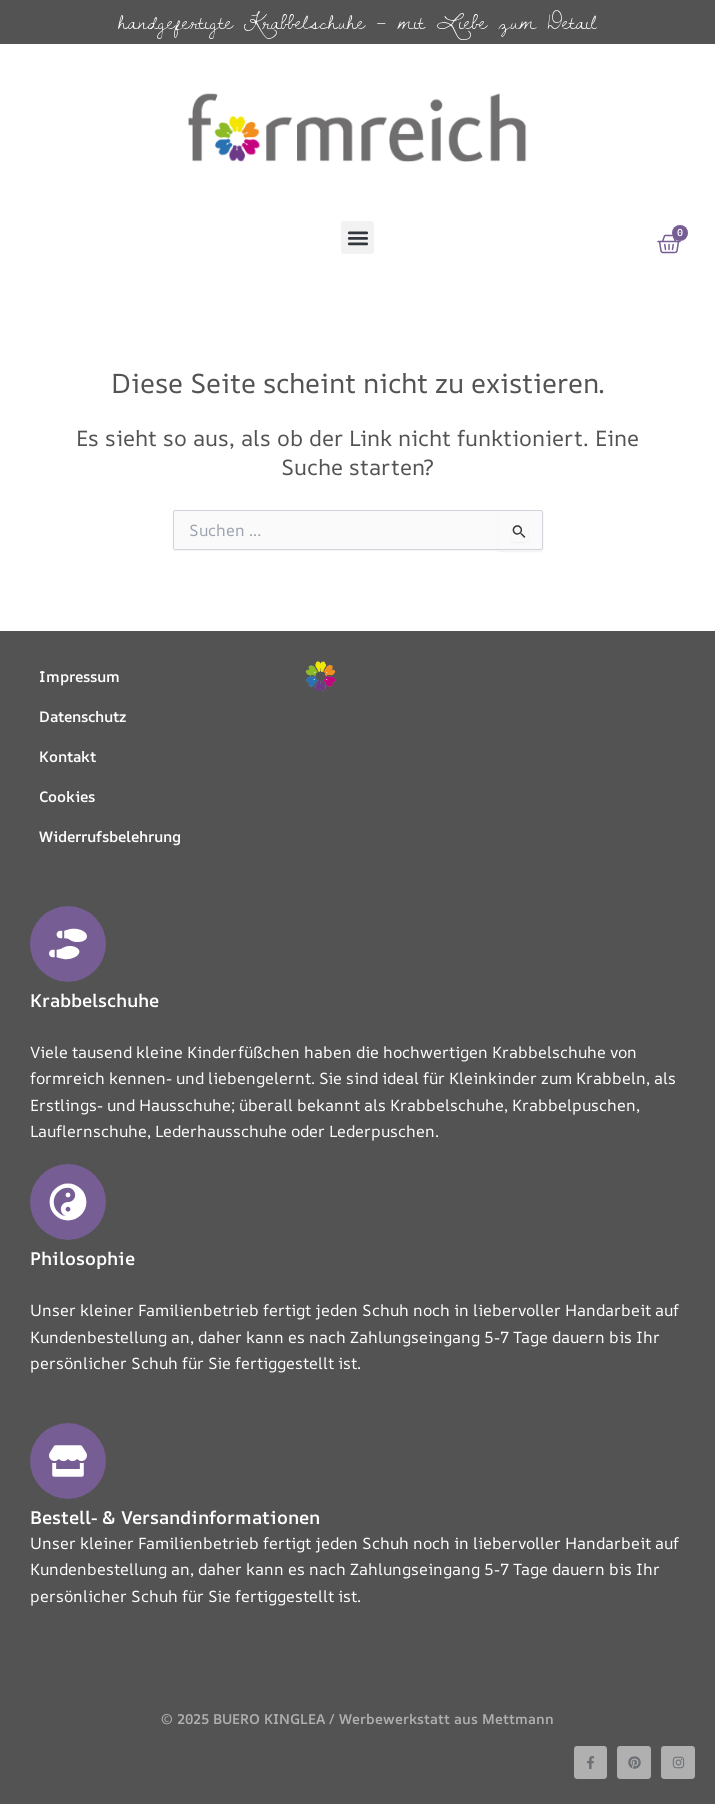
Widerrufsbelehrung (110, 836)
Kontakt (67, 756)
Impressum (79, 676)
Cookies (67, 796)
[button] (357, 237)
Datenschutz (82, 716)
